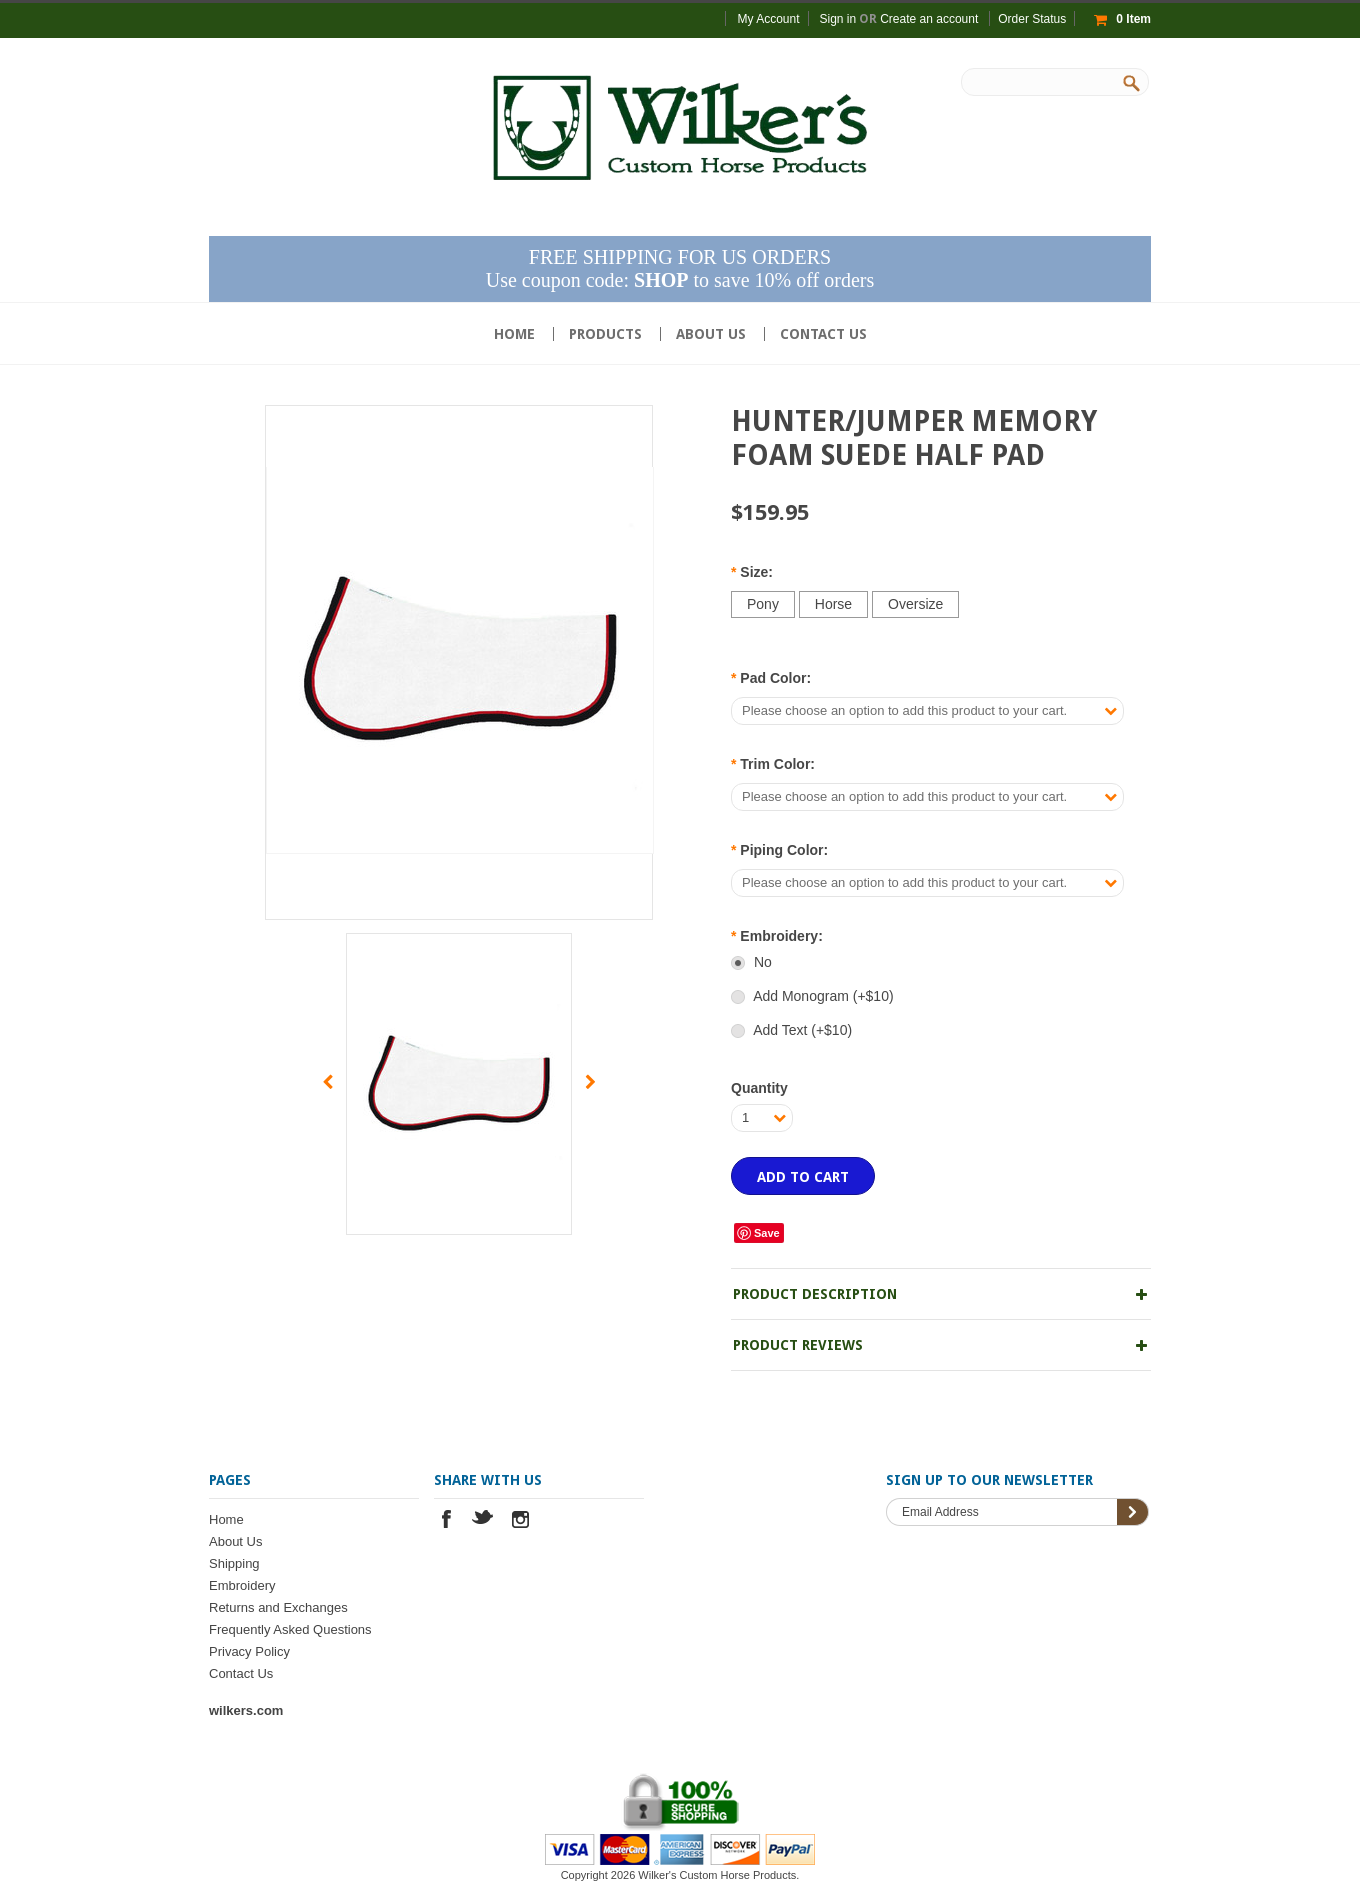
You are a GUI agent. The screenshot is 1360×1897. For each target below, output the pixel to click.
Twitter (483, 1521)
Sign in (838, 19)
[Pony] (763, 604)
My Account (768, 19)
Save (767, 1233)
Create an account (929, 19)
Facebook (446, 1521)
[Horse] (833, 604)
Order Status (1032, 19)
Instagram (520, 1521)
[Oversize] (915, 604)
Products (605, 334)
